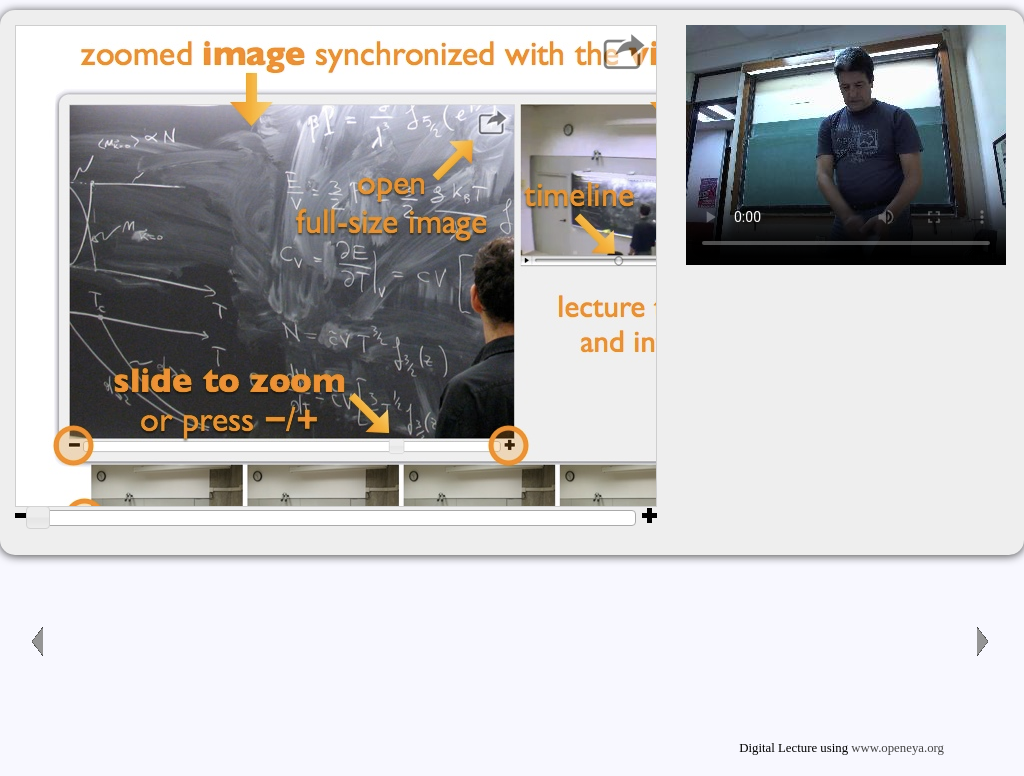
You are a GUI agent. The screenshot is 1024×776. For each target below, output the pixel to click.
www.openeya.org (897, 748)
